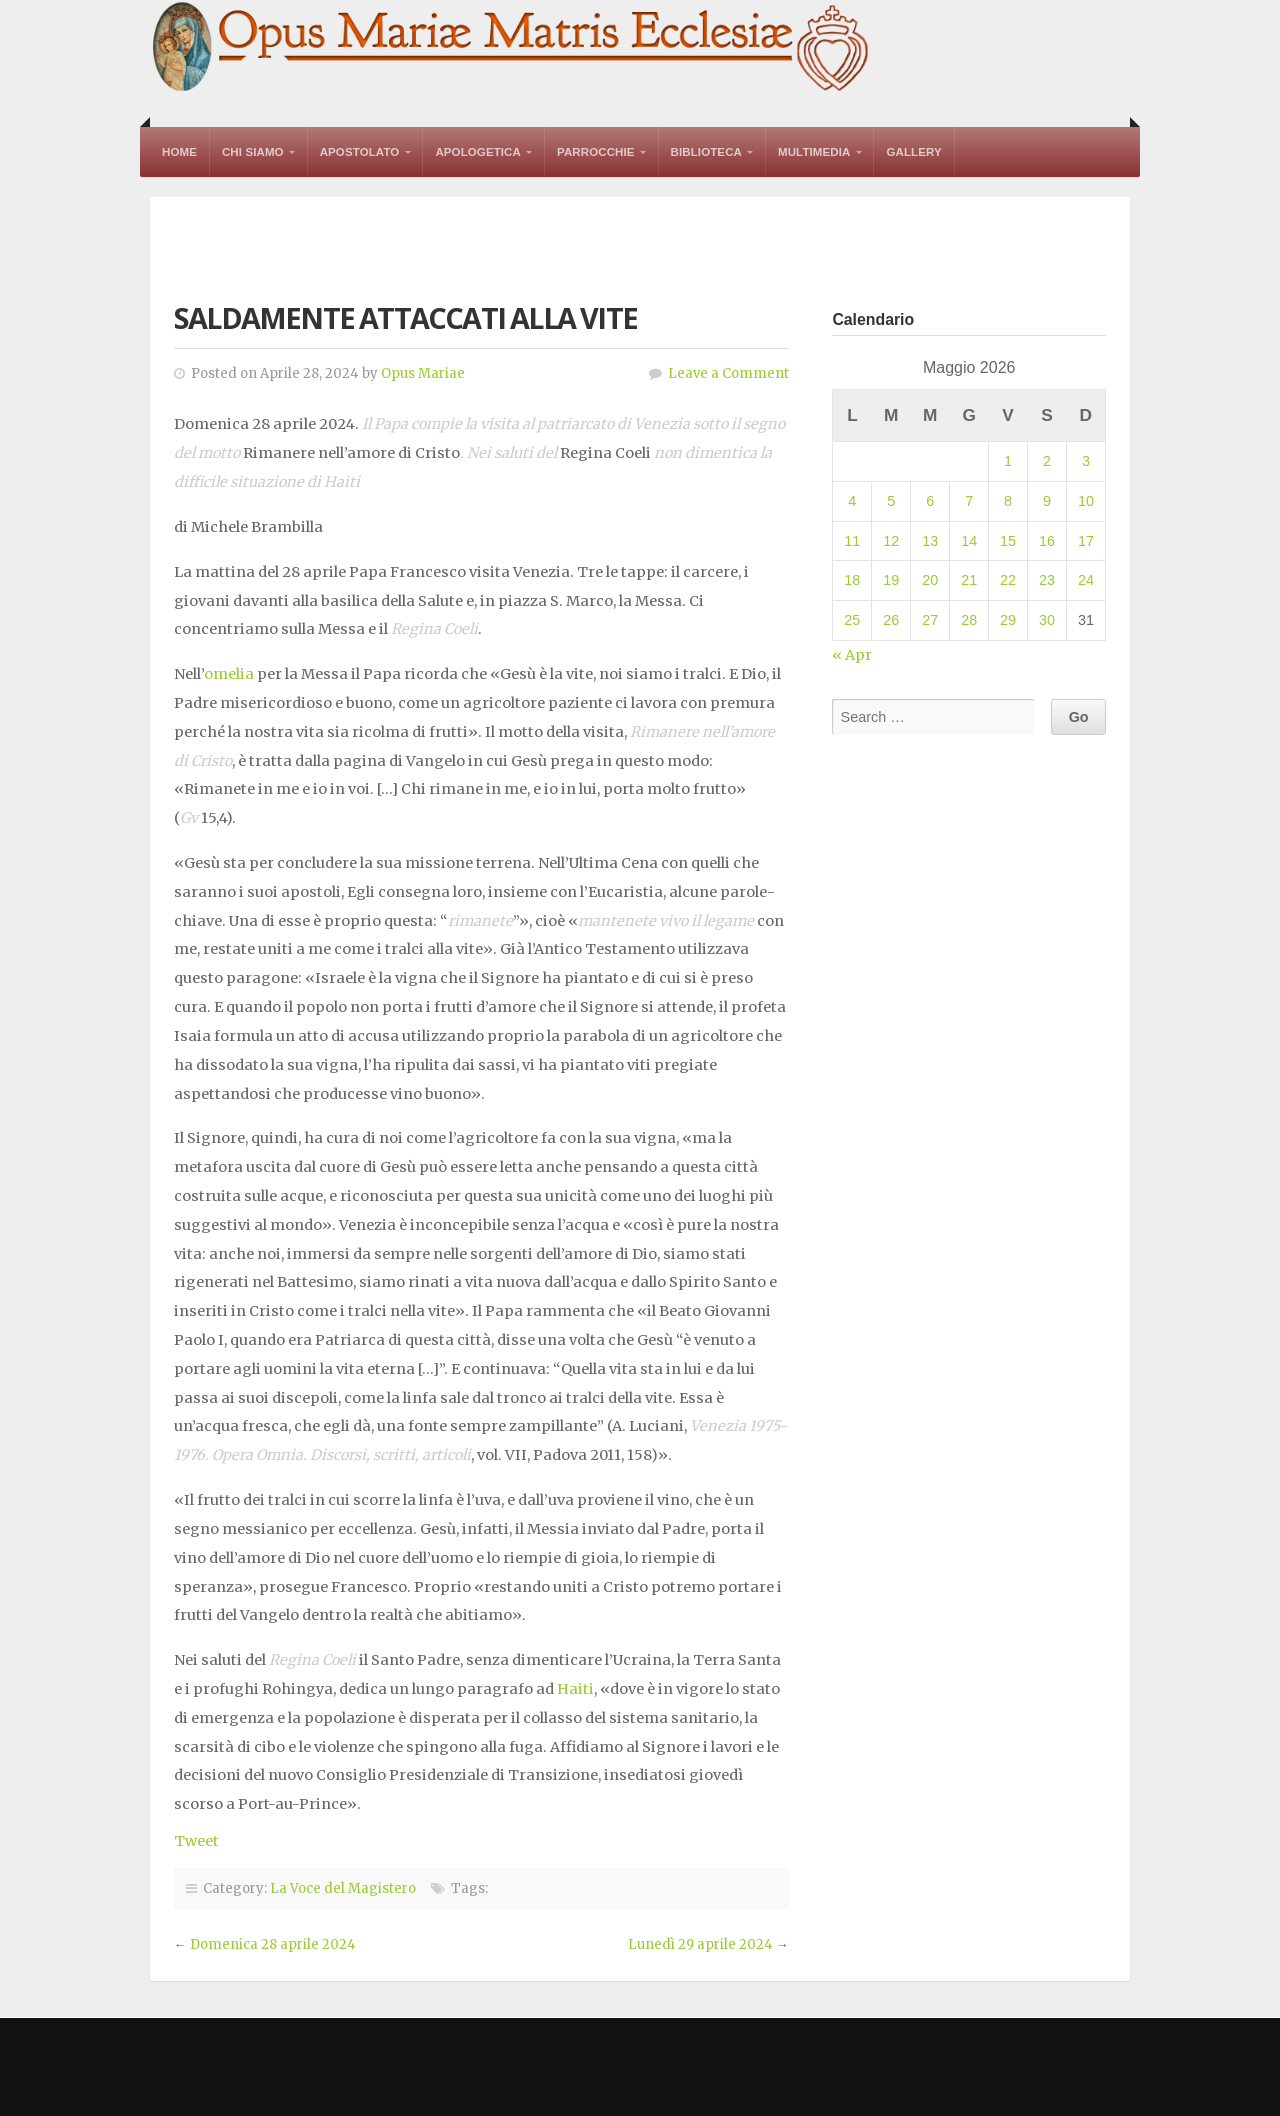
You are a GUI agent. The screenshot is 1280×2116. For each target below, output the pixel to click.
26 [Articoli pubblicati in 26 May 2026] (891, 620)
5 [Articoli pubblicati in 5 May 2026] (891, 501)
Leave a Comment (728, 373)
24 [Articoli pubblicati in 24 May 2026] (1086, 580)
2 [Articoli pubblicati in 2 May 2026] (1047, 461)
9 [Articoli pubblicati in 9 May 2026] (1047, 501)
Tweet (196, 1841)
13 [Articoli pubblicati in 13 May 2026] (930, 541)
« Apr (852, 655)
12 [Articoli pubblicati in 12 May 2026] (891, 541)
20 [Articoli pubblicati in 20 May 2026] (930, 580)
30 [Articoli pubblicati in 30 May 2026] (1047, 620)
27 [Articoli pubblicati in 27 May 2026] (930, 620)
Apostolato (360, 152)
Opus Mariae (423, 373)
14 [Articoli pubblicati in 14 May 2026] (969, 541)
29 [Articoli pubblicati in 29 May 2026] (1008, 620)
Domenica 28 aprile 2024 (273, 1944)
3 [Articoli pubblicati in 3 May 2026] (1086, 461)
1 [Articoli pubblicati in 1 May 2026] (1008, 461)
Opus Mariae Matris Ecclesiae (512, 48)
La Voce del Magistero (343, 1888)
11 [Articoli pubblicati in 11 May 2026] (852, 541)
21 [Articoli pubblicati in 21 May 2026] (969, 580)
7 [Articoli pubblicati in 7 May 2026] (969, 501)
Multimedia (814, 152)
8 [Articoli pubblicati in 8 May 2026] (1008, 501)
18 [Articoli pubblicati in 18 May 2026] (852, 580)
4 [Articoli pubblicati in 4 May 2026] (852, 501)
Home (179, 152)
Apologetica (478, 152)
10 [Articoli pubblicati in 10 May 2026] (1086, 501)
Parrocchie (596, 152)
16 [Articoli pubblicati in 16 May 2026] (1047, 541)
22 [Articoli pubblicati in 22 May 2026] (1008, 580)
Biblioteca (706, 152)
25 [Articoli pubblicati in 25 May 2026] (852, 620)
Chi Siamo (253, 152)
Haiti (575, 1689)
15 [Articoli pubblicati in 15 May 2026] (1008, 541)
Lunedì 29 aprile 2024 (700, 1944)
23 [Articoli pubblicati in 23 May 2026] (1047, 580)
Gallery (913, 152)
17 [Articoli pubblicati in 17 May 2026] (1086, 541)
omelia (229, 674)
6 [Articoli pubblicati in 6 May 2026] (930, 501)
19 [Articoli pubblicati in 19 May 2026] (891, 580)
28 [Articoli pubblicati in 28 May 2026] (969, 620)
